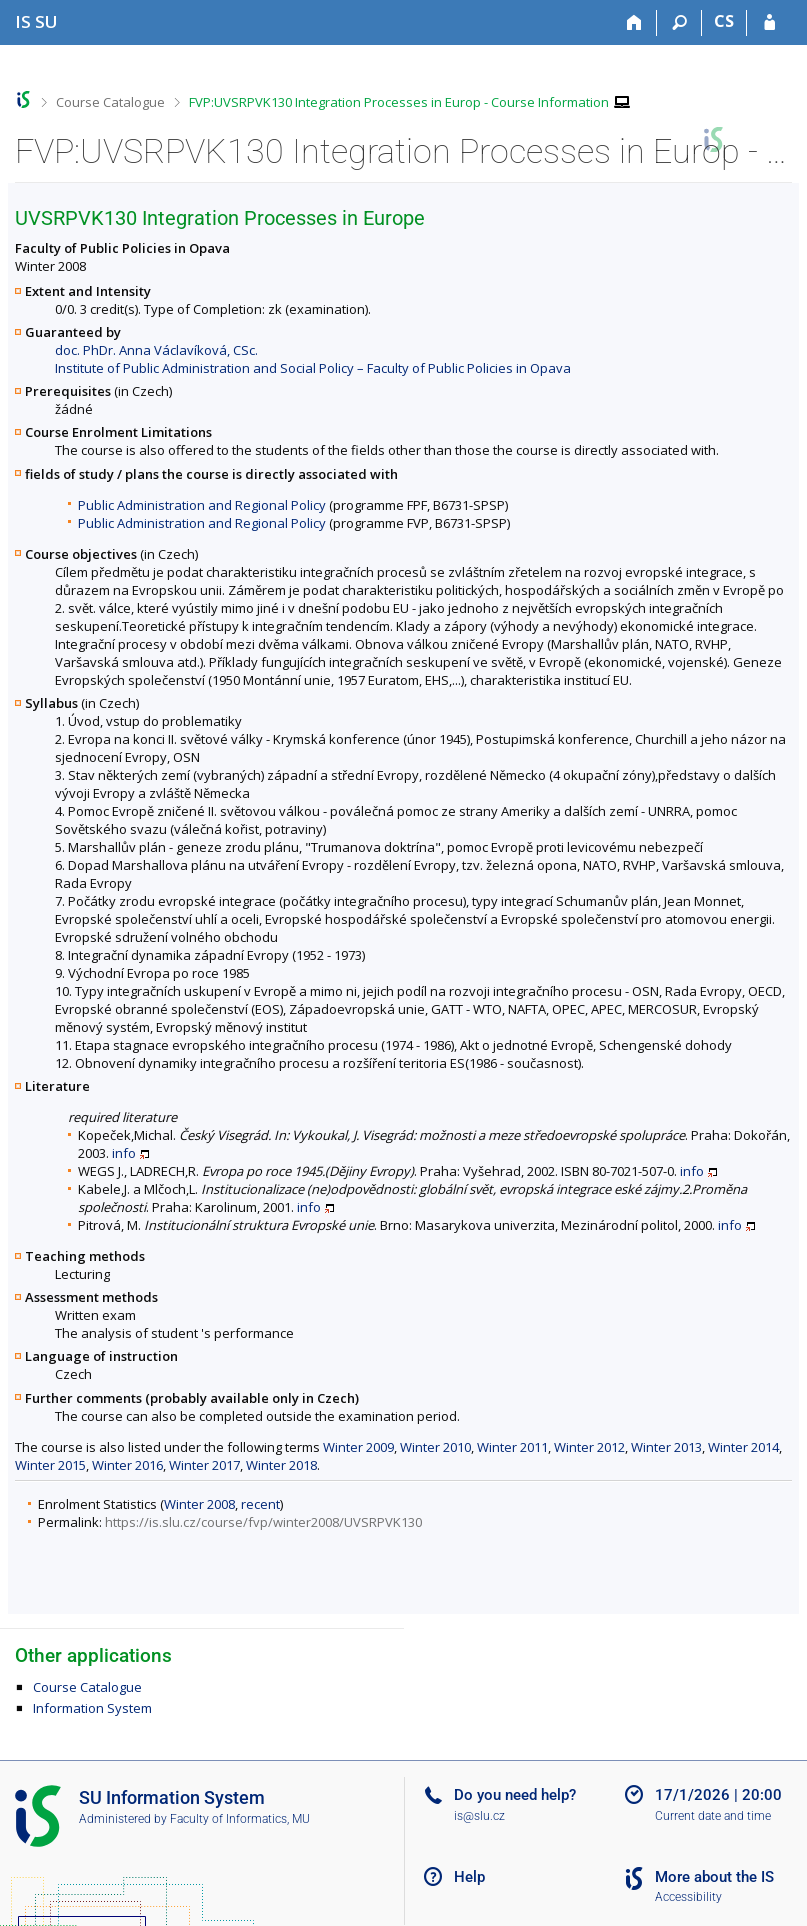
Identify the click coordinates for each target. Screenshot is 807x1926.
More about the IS (714, 1877)
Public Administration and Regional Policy (202, 505)
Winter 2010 (435, 1447)
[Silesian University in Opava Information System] (36, 21)
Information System (92, 1708)
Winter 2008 (199, 1504)
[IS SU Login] (769, 23)
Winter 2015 (50, 1465)
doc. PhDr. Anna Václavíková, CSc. (156, 350)
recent (260, 1504)
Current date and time (713, 1816)
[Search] (679, 23)
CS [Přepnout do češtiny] (724, 21)
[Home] (634, 23)
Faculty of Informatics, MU (240, 1819)
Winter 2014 (743, 1447)
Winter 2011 (512, 1447)
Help (469, 1877)
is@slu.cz (479, 1816)
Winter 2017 (204, 1465)
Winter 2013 (666, 1447)
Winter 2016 (127, 1465)
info (124, 1153)
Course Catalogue (110, 102)
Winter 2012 (589, 1447)
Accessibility (688, 1897)
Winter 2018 (281, 1465)
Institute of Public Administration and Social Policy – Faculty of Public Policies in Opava (313, 368)
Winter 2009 (358, 1447)
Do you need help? (515, 1795)
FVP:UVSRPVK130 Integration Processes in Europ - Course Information (399, 102)
